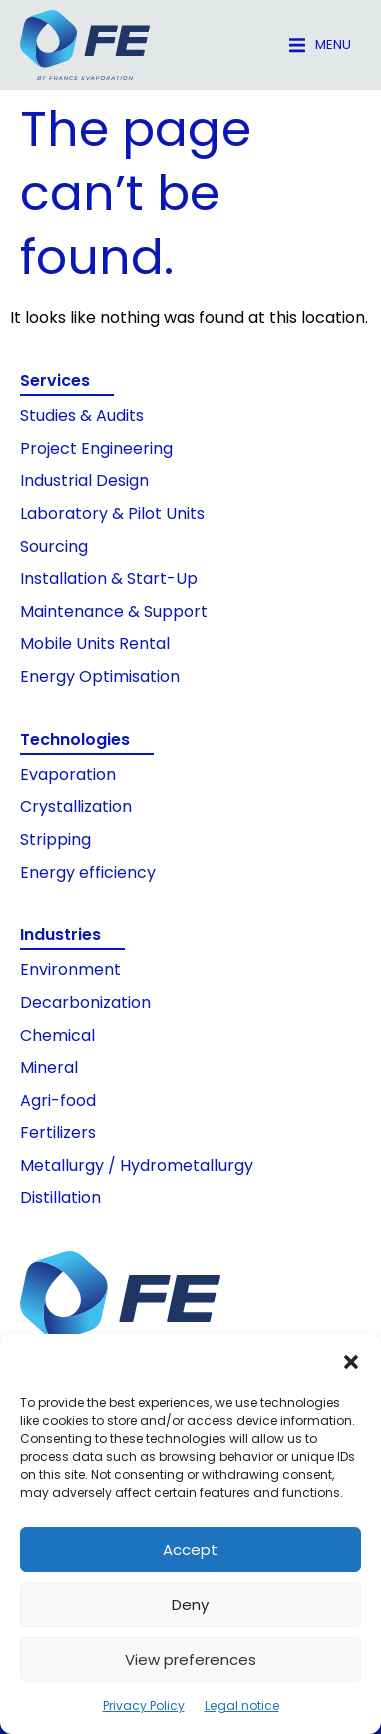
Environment (70, 969)
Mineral (49, 1067)
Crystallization (76, 806)
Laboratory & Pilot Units (112, 513)
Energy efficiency (88, 872)
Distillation (60, 1197)
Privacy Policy (144, 1705)
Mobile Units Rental (95, 643)
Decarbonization (85, 1002)
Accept (190, 1549)
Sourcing (54, 546)
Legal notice (242, 1705)
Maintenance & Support (114, 611)
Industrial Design (84, 480)
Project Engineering (96, 448)
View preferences (190, 1659)
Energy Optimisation (100, 676)
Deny (190, 1604)
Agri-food (58, 1100)
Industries (60, 934)
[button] (351, 1362)
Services (55, 380)
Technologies (75, 739)
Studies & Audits (82, 415)
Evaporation (68, 774)
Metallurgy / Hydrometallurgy (136, 1165)
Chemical (57, 1035)
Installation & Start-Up (109, 578)
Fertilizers (58, 1132)
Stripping (55, 839)
